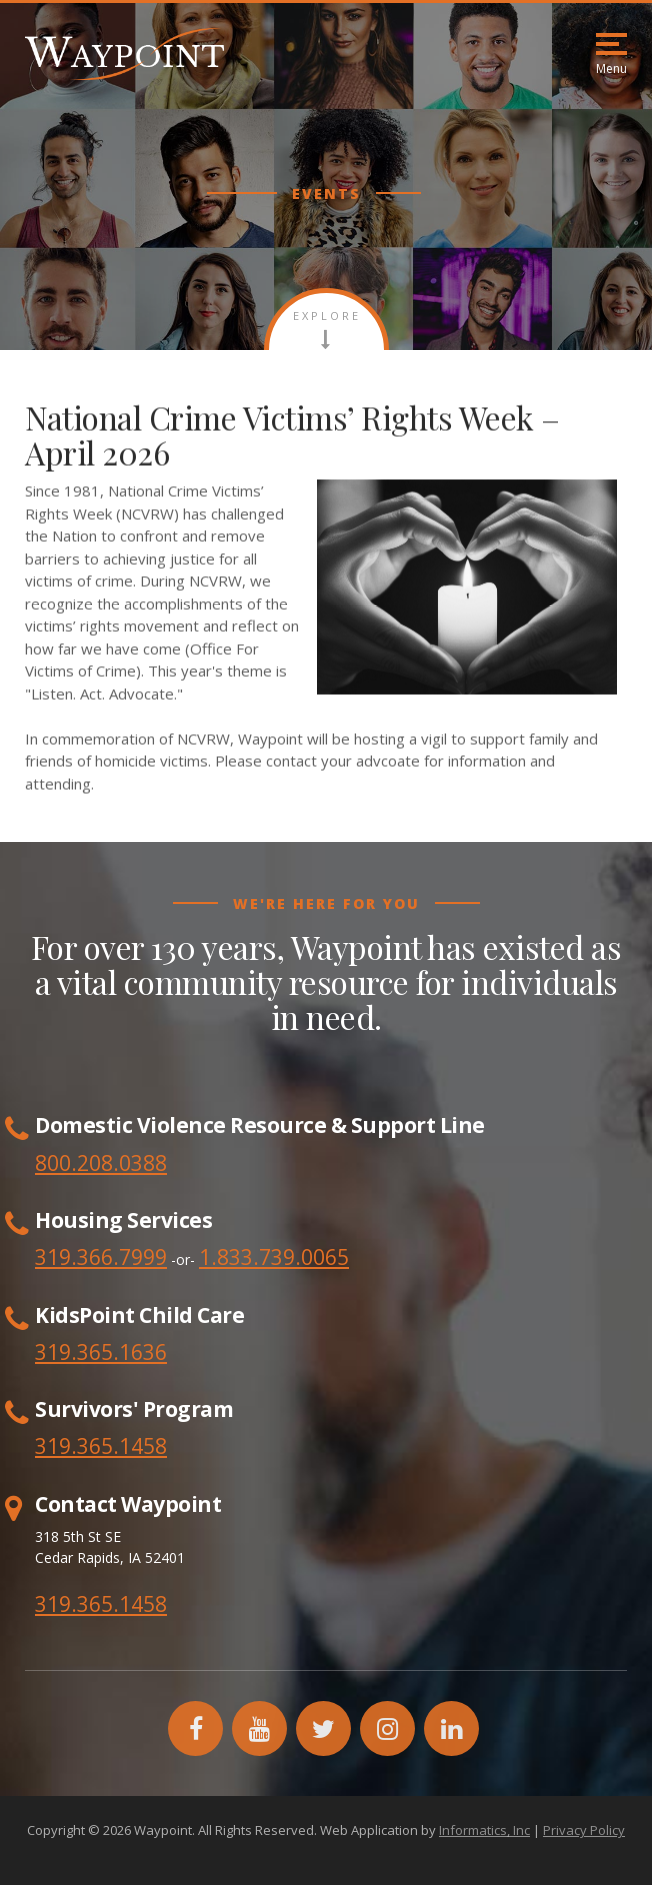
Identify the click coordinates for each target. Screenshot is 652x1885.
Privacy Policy (584, 1830)
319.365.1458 (101, 1604)
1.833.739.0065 (274, 1257)
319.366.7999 (101, 1257)
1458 (143, 1446)
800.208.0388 (101, 1163)
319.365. (77, 1446)
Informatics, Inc (484, 1830)
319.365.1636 (101, 1352)
